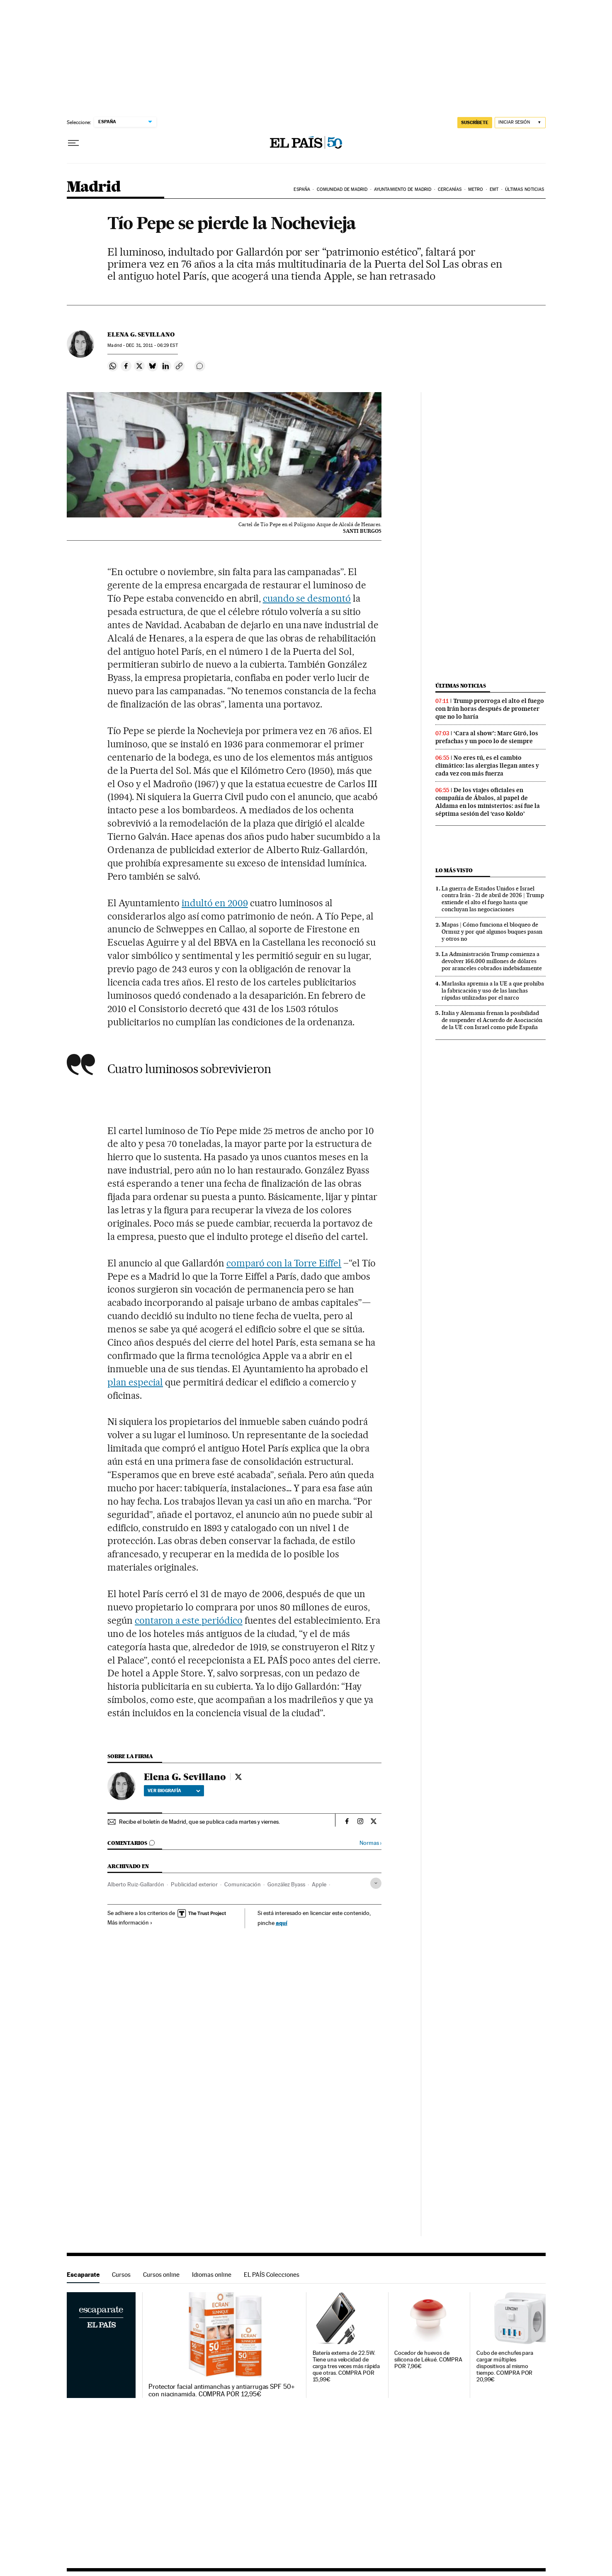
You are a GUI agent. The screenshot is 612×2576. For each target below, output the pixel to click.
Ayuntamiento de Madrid (402, 189)
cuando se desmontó (307, 598)
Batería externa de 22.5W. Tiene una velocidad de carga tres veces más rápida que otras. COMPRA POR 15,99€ (346, 2366)
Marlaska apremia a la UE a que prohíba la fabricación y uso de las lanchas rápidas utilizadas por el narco (493, 990)
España (302, 189)
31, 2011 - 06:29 (151, 345)
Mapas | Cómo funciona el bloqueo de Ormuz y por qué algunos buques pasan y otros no (492, 931)
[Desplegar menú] (73, 143)
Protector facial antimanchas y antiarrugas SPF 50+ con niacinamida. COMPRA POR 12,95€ (221, 2390)
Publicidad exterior (194, 1884)
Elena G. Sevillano (141, 334)
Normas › (370, 1843)
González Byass (286, 1884)
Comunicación (242, 1884)
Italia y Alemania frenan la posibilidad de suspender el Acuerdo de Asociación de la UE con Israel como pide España (492, 1020)
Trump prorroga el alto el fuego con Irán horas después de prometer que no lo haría (489, 708)
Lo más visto (454, 870)
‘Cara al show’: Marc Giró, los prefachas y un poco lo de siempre (486, 737)
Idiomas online (211, 2274)
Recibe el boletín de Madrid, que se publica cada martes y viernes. (199, 1821)
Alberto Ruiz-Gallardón (135, 1884)
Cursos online (161, 2274)
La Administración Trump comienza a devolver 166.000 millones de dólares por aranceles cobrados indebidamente (492, 961)
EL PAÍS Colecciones (271, 2274)
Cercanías (450, 189)
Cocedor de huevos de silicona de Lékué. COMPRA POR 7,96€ (428, 2359)
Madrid (93, 187)
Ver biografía (174, 1790)
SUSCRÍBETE (474, 122)
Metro (475, 189)
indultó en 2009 (215, 903)
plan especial (135, 1382)
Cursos (121, 2274)
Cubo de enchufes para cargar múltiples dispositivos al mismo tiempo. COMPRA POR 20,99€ (504, 2366)
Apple (319, 1884)
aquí (281, 1922)
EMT (494, 189)
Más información (130, 1922)
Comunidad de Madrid (342, 189)
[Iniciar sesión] (520, 122)
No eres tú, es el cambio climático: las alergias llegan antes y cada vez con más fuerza (487, 765)
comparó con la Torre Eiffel (284, 1263)
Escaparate (83, 2274)
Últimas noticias (524, 189)
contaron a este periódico (189, 1620)
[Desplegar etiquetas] (375, 1883)
